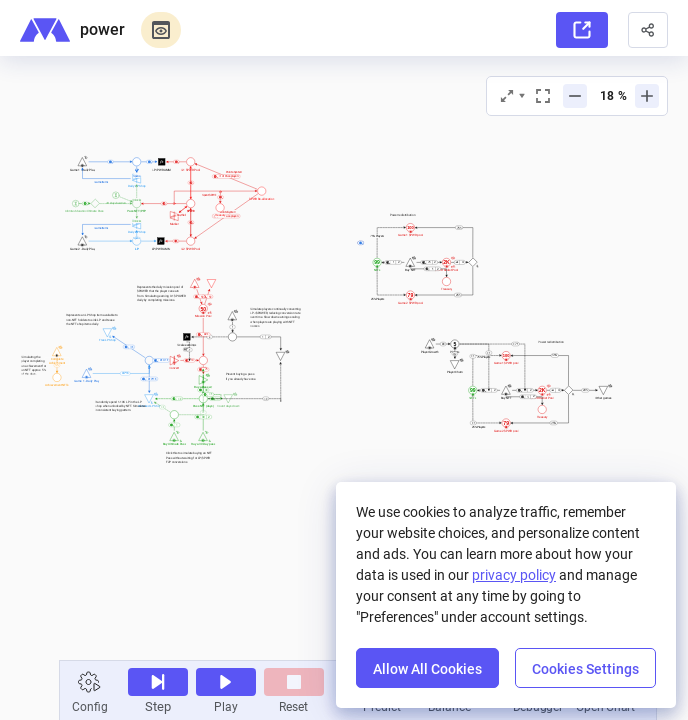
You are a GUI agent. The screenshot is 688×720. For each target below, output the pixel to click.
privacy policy (514, 575)
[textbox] (191, 457)
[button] (648, 30)
